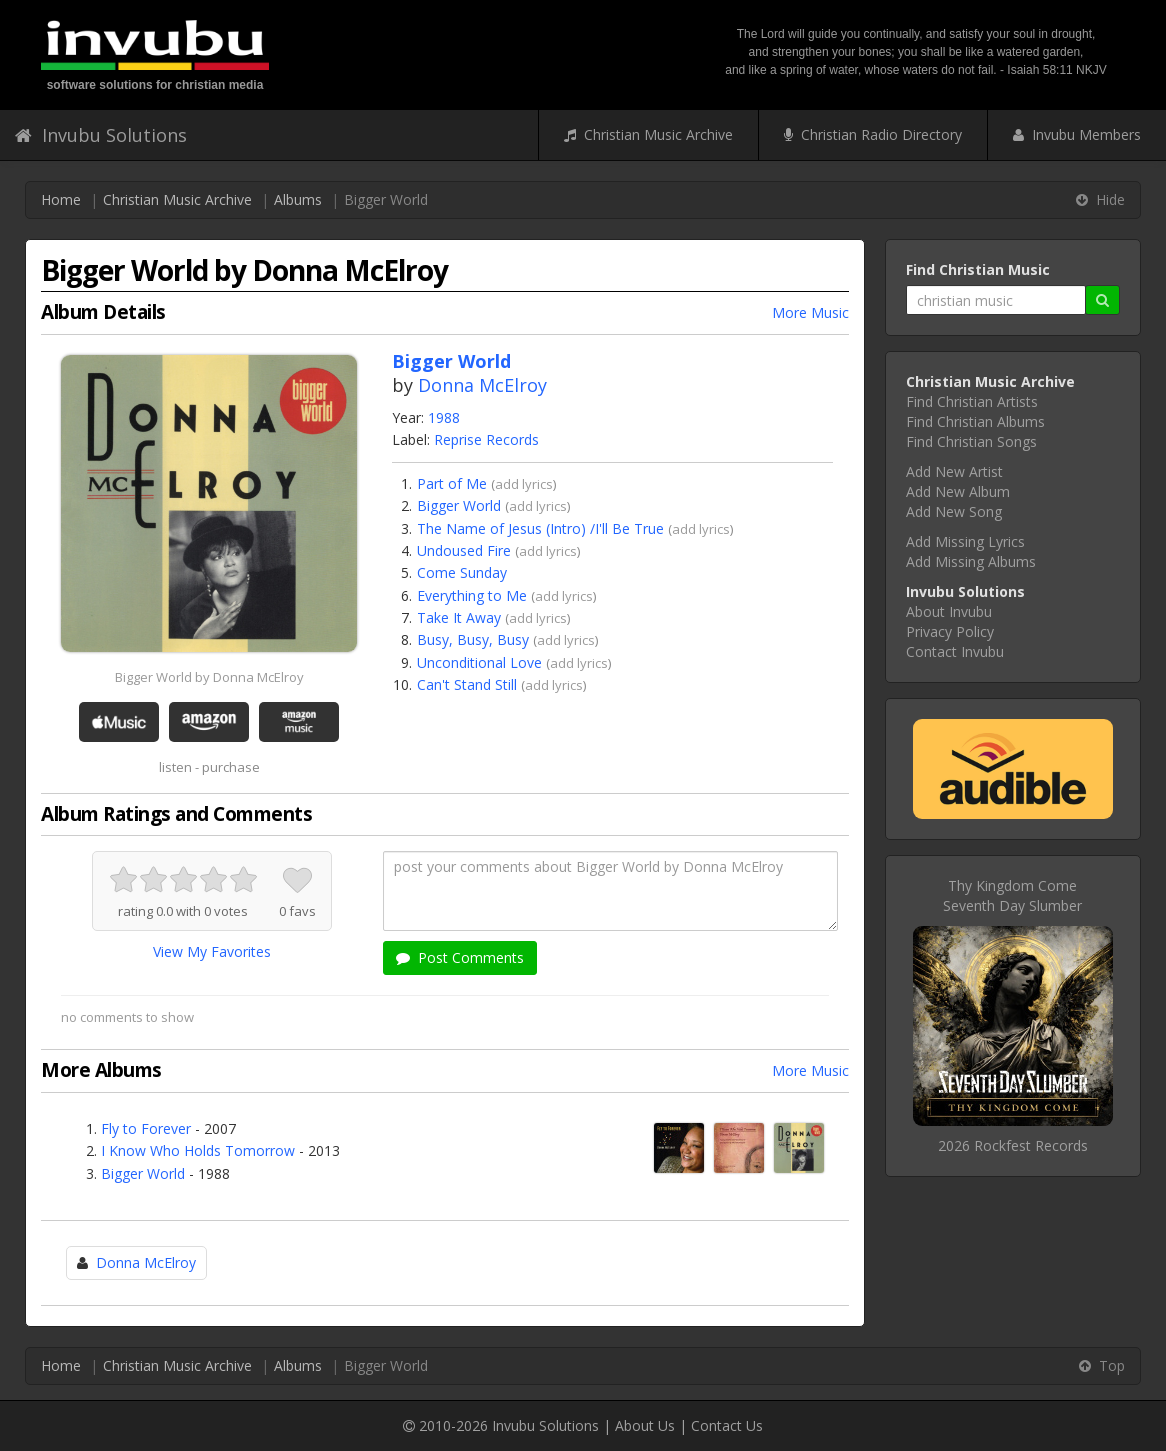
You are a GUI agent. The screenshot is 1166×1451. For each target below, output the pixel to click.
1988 (444, 417)
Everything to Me (472, 595)
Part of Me (452, 483)
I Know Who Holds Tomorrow (198, 1150)
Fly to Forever (146, 1128)
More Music (810, 312)
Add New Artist (954, 471)
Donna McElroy (482, 385)
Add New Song (954, 511)
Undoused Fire (464, 550)
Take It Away (459, 617)
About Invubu (949, 611)
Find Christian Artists (972, 401)
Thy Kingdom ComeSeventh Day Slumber (1012, 895)
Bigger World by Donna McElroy (209, 677)
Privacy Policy (950, 631)
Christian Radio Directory (873, 134)
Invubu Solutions (101, 135)
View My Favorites (212, 951)
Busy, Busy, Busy (473, 639)
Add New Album (958, 491)
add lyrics (524, 484)
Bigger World (459, 505)
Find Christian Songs (971, 441)
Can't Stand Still (467, 684)
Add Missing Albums (971, 561)
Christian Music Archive (648, 134)
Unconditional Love (479, 662)
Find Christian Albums (975, 421)
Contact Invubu (955, 651)
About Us (645, 1425)
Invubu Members (1077, 134)
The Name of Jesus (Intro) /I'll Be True (540, 528)
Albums (298, 199)
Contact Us (727, 1425)
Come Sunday (462, 572)
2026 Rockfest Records (1013, 1145)
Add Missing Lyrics (965, 541)
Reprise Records (486, 439)
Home (61, 199)
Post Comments (460, 957)
